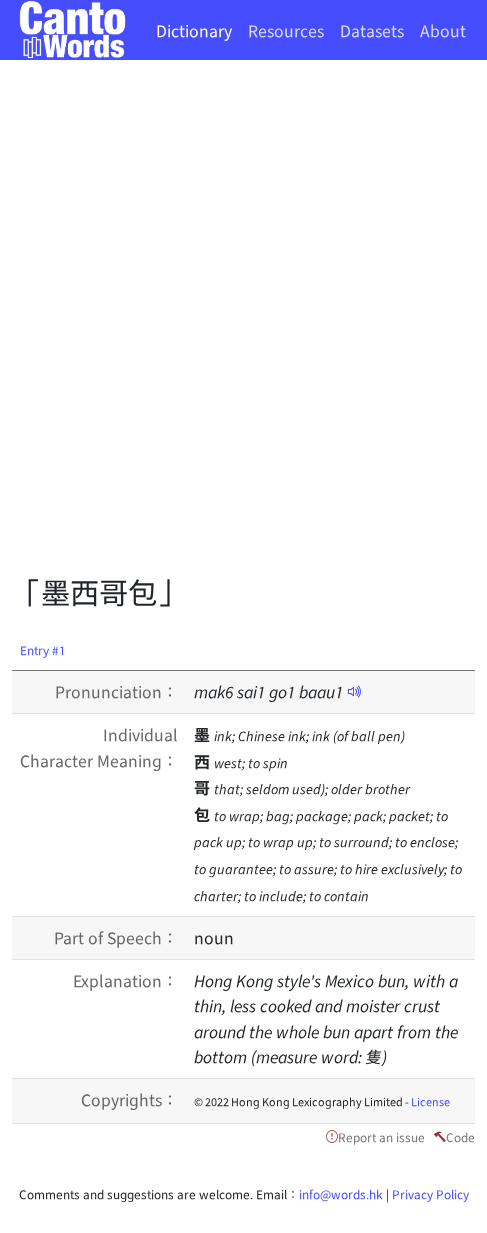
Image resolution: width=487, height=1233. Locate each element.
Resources (286, 30)
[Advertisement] (243, 323)
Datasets (372, 30)
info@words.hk (341, 1193)
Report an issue (381, 1136)
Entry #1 (43, 649)
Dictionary (194, 30)
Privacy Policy (430, 1193)
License (430, 1101)
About (443, 30)
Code (460, 1136)
